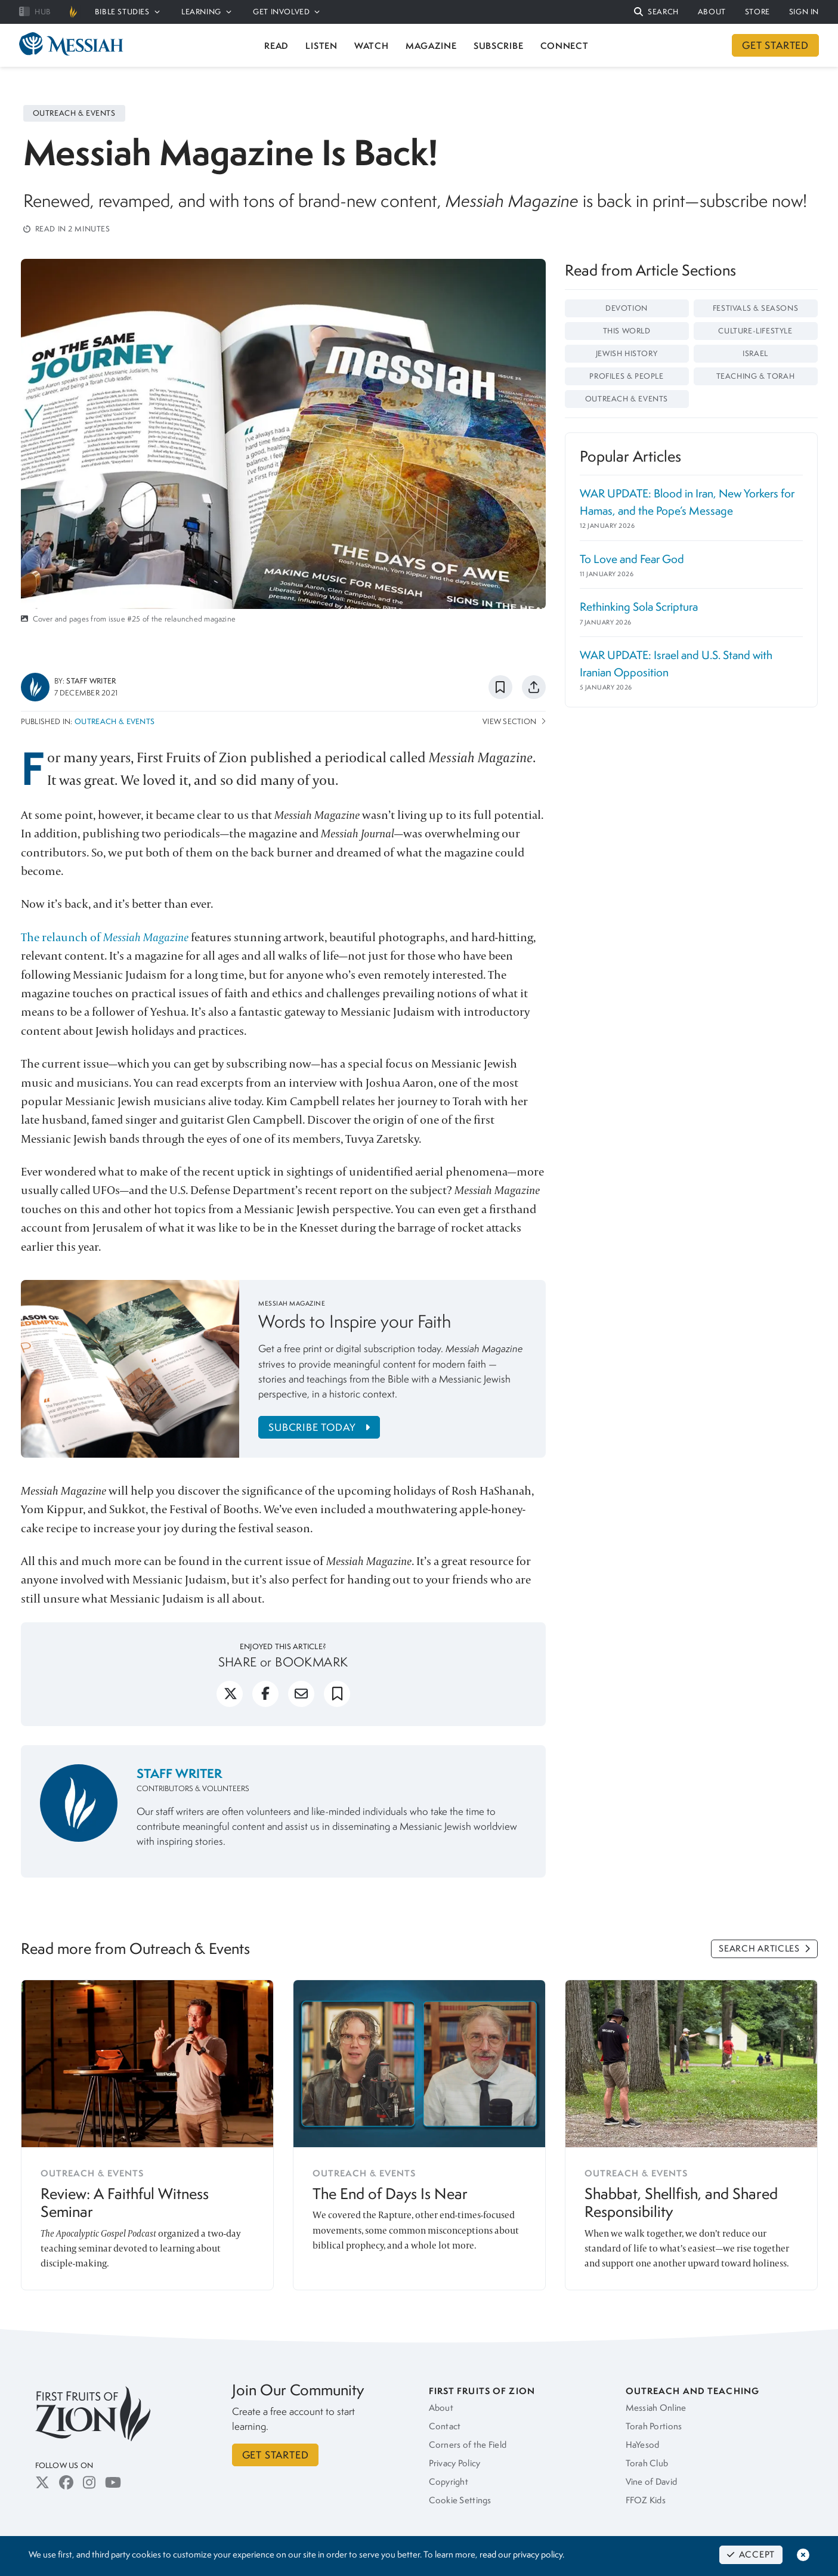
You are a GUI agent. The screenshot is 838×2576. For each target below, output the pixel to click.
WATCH (371, 45)
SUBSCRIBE (498, 45)
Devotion (626, 308)
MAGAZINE (431, 45)
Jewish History (626, 353)
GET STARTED (775, 45)
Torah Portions (654, 2426)
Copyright (449, 2482)
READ (276, 45)
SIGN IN (804, 12)
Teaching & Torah (755, 376)
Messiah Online (656, 2408)
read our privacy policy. (522, 2554)
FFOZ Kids (646, 2500)
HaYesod (643, 2445)
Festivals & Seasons (755, 308)
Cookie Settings (460, 2500)
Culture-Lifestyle (755, 331)
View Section (514, 721)
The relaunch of (106, 937)
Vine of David (652, 2482)
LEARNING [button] (206, 12)
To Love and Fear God (632, 559)
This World (627, 331)
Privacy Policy (455, 2463)
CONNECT (564, 45)
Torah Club (647, 2463)
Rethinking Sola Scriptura (639, 606)
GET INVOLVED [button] (286, 12)
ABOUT (712, 12)
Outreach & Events (114, 721)
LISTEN (321, 45)
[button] (656, 12)
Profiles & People (626, 376)
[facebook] (265, 1699)
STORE (757, 12)
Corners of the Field (468, 2445)
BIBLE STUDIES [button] (127, 12)
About (441, 2408)
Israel (755, 353)
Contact (445, 2426)
